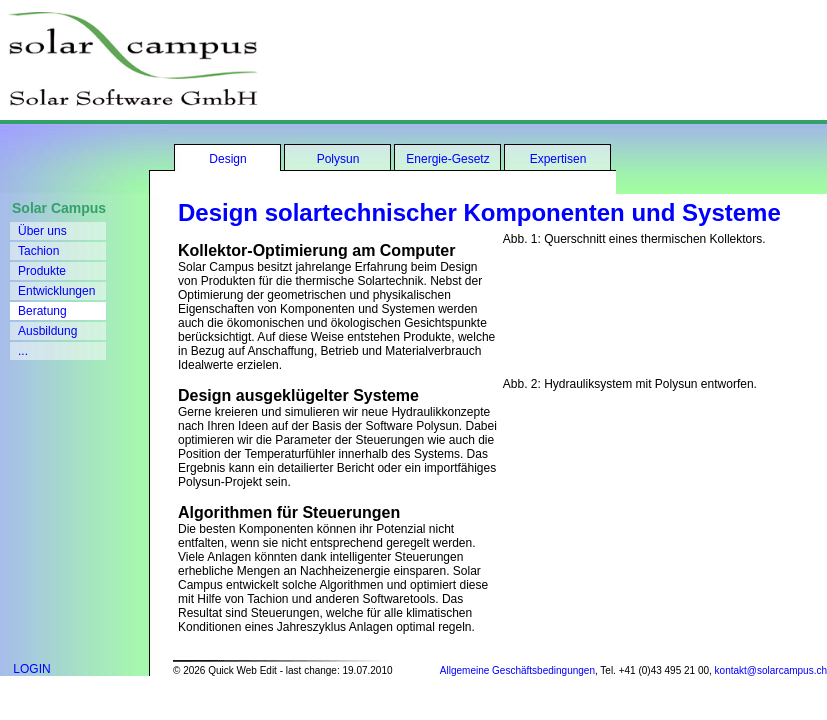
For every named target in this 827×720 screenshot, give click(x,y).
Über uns (42, 231)
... (23, 351)
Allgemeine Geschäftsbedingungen (517, 670)
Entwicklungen (56, 291)
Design (227, 159)
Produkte (42, 271)
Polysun (338, 159)
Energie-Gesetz (447, 159)
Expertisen (558, 159)
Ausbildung (47, 331)
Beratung (42, 311)
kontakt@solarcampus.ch (771, 670)
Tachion (38, 251)
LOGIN (25, 669)
